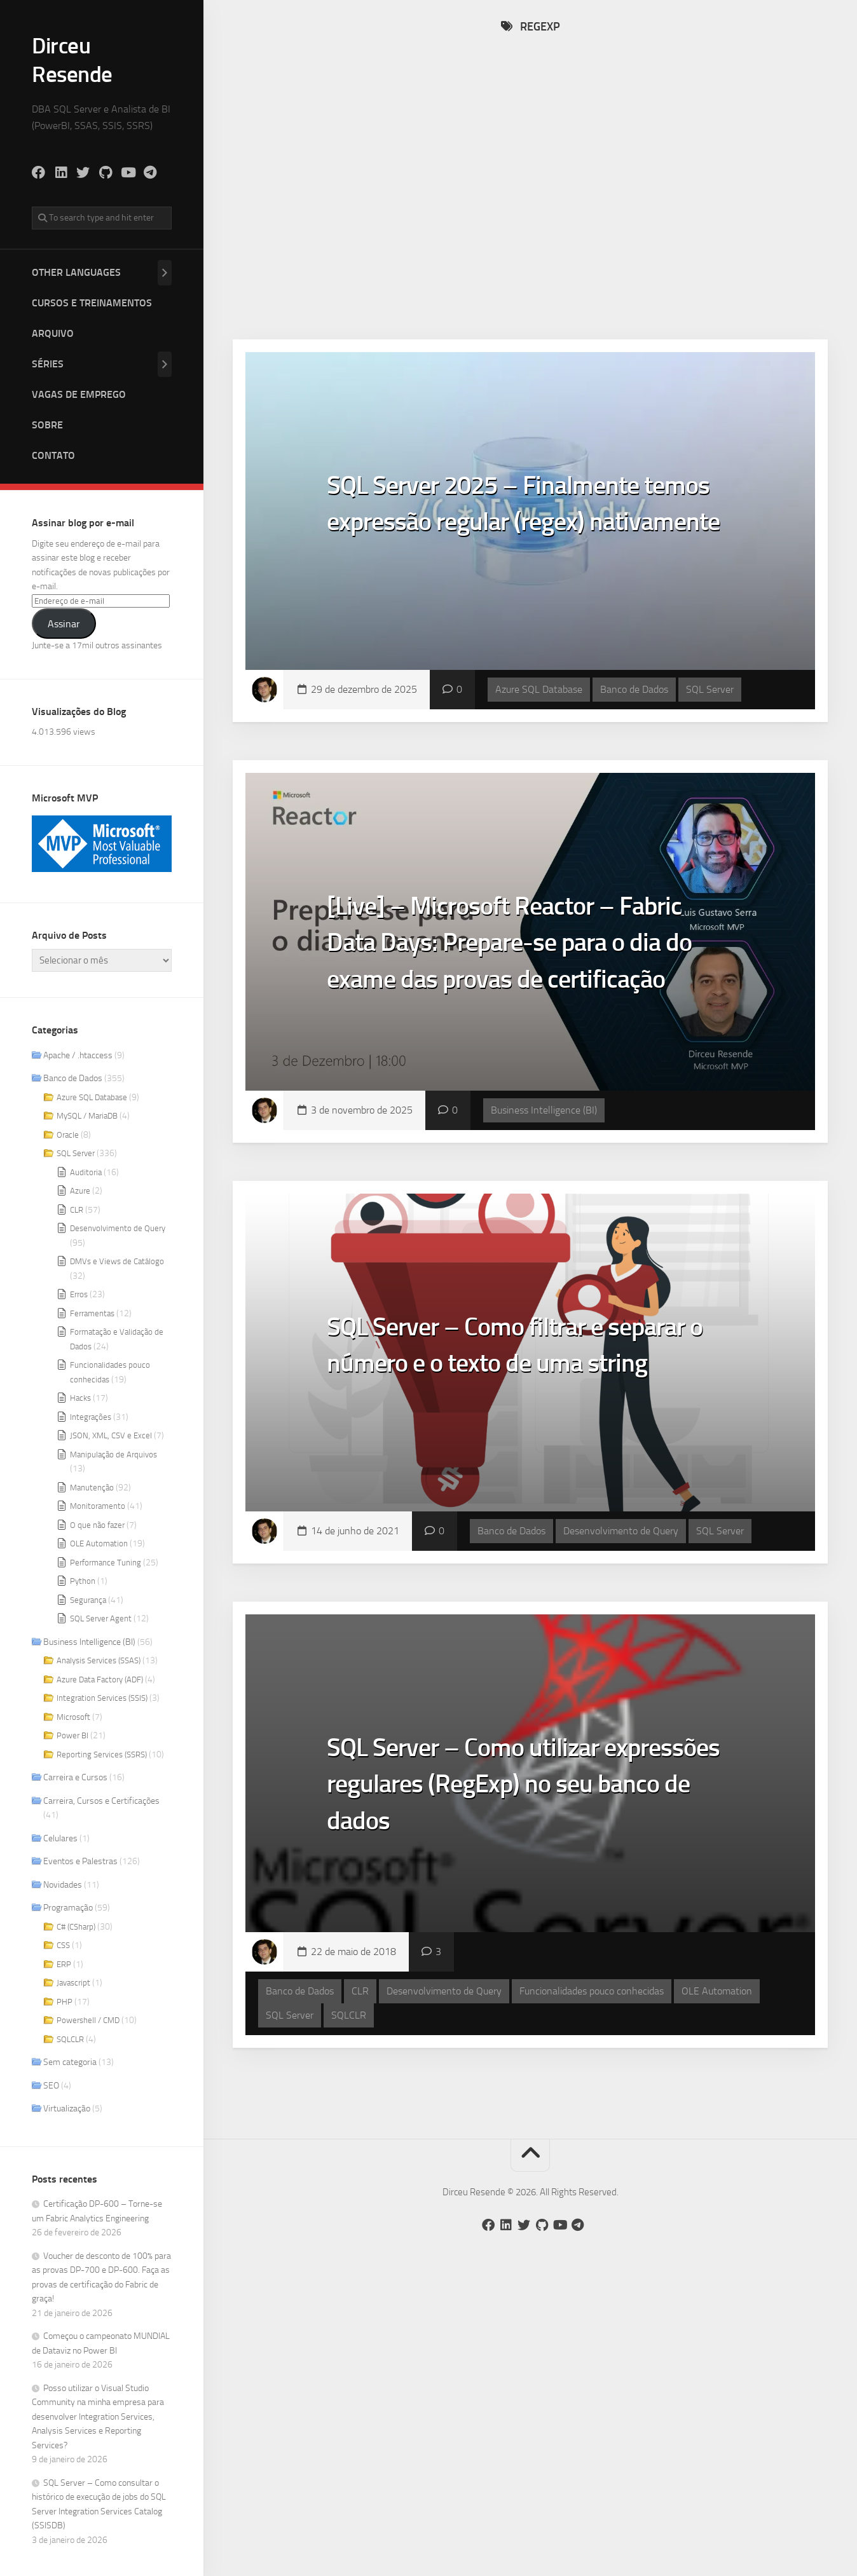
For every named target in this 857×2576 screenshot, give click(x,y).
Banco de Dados (72, 1077)
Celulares (60, 1837)
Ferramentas (92, 1312)
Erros (79, 1293)
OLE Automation (99, 1542)
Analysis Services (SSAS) (99, 1659)
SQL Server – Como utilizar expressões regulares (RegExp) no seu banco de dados (517, 1802)
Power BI (72, 1734)
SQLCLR (70, 2038)
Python (82, 1579)
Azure (80, 1189)
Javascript (73, 1981)
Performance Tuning (105, 1561)
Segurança (88, 1599)
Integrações (90, 1416)
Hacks (80, 1396)
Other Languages (76, 271)
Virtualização (66, 2107)
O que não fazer (97, 1524)
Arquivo (53, 332)
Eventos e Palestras (80, 1860)
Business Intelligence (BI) (89, 1640)
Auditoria (86, 1171)
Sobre (47, 424)
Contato (53, 454)
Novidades (62, 1883)
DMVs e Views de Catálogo (117, 1260)
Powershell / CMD (88, 2019)
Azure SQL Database (92, 1096)
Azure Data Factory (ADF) (100, 1678)
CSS (63, 1944)
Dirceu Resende (73, 59)
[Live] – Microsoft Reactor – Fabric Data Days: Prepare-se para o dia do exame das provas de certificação (529, 961)
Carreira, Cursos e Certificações (101, 1799)
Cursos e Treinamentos (92, 302)
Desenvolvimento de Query (117, 1227)
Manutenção (92, 1486)
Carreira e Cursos (75, 1776)
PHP (64, 2000)
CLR (76, 1208)
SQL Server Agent (101, 1617)
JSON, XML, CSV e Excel (111, 1434)
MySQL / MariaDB (87, 1114)
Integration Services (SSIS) (102, 1696)
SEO (51, 2084)
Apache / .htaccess (78, 1054)
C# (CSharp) (76, 1925)
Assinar (64, 623)
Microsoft (73, 1716)
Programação (68, 1906)
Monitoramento (97, 1504)
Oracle (68, 1133)
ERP (64, 1963)
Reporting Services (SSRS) (102, 1753)
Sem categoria (70, 2060)
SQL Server (76, 1152)
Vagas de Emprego (79, 393)
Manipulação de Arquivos (113, 1453)
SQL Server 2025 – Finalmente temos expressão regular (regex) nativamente (508, 540)
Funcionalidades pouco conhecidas (591, 2011)
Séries (48, 363)
